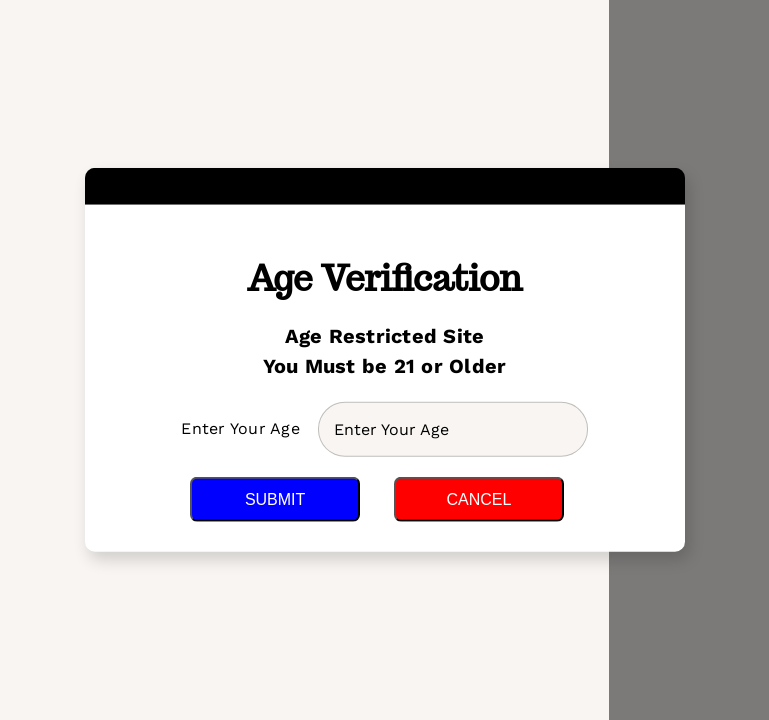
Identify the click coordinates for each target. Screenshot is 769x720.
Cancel (478, 499)
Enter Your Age (243, 428)
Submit (275, 499)
